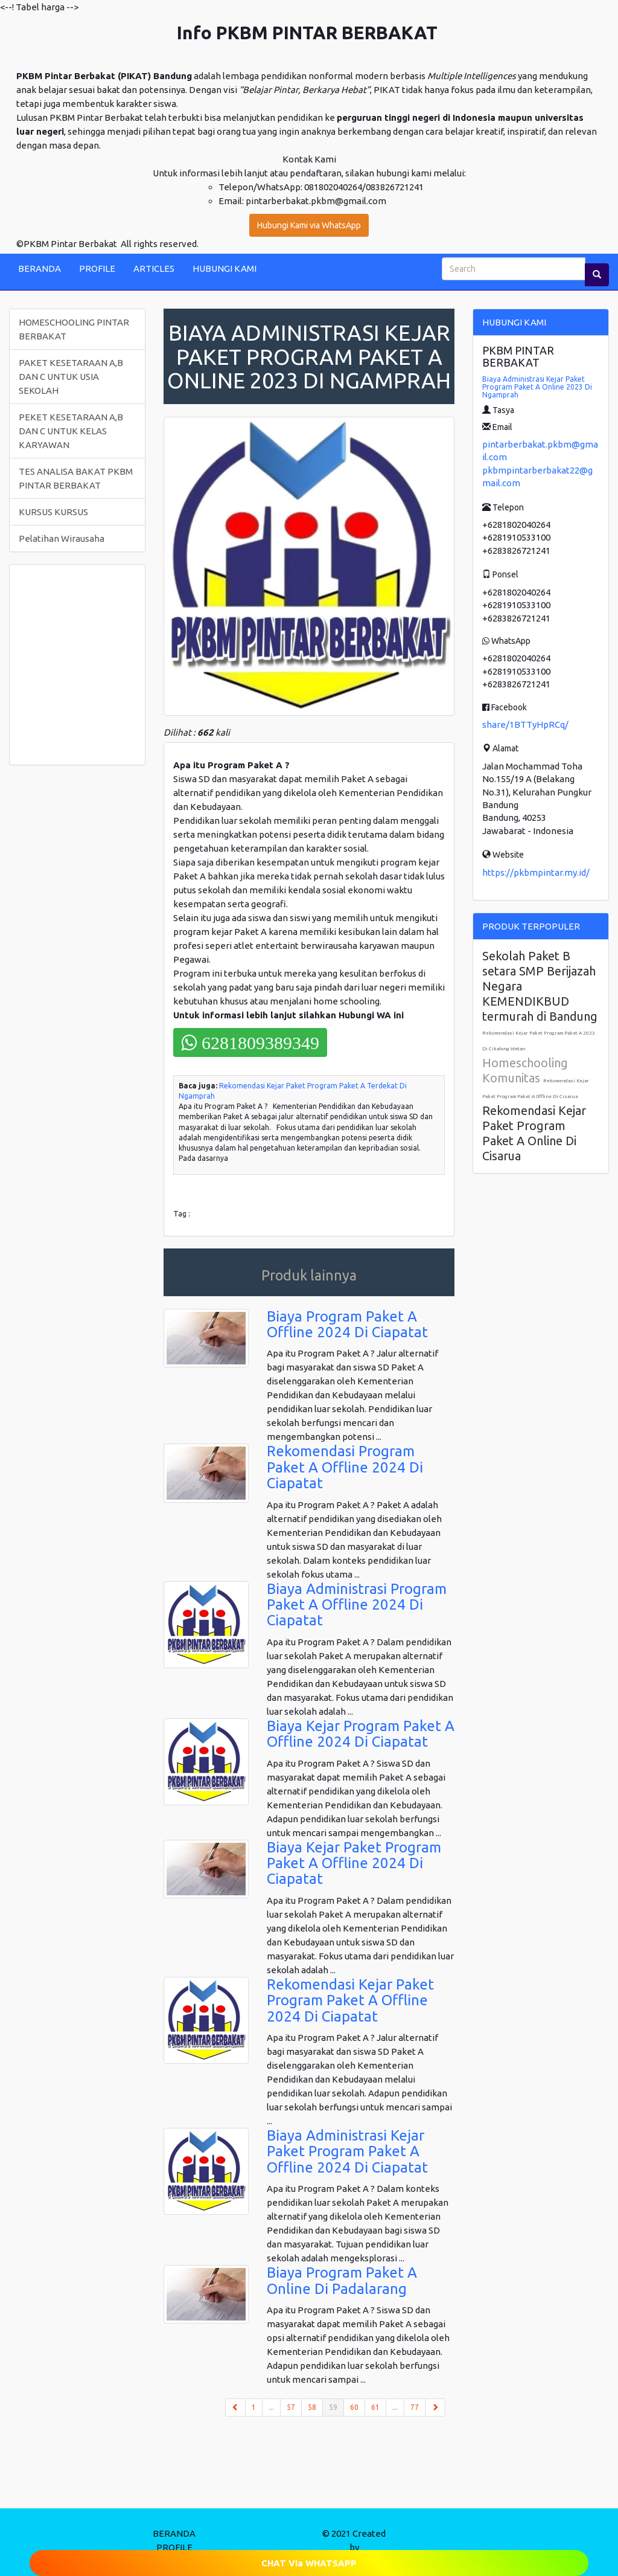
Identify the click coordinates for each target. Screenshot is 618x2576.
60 (354, 2407)
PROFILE (97, 268)
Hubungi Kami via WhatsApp (309, 225)
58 (312, 2407)
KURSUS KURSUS (53, 512)
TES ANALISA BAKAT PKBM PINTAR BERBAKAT (76, 478)
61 (375, 2407)
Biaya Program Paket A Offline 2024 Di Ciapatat (347, 1324)
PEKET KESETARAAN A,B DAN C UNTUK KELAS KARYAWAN (71, 431)
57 (291, 2407)
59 (336, 2406)
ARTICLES (153, 268)
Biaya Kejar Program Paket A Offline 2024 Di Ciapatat (360, 1734)
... (271, 2407)
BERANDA (39, 268)
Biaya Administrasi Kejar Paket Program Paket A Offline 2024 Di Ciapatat (347, 2151)
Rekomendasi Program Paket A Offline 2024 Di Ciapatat (345, 1467)
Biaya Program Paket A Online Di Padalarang (342, 2280)
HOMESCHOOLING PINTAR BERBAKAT (74, 329)
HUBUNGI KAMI (224, 268)
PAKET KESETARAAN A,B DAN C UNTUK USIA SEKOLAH (71, 377)
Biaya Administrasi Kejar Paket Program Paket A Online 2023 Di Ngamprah (537, 387)
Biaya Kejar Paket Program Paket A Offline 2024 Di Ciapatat (354, 1863)
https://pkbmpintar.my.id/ (536, 872)
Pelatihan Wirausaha (61, 538)
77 (414, 2407)
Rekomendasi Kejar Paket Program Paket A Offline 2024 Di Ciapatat (350, 2000)
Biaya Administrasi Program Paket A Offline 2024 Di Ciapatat (357, 1605)
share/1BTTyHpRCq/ (525, 724)
